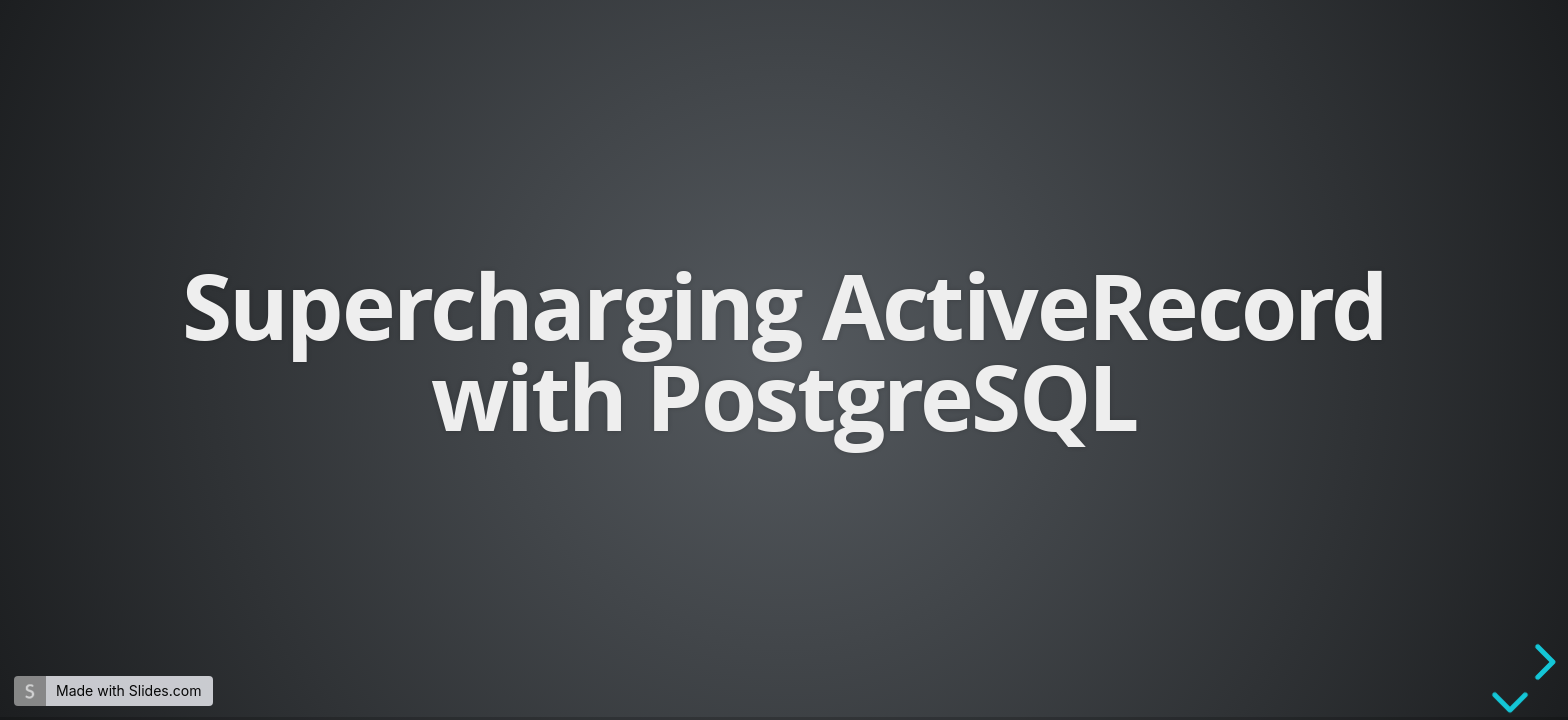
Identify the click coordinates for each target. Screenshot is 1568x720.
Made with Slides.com (128, 690)
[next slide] (1542, 662)
